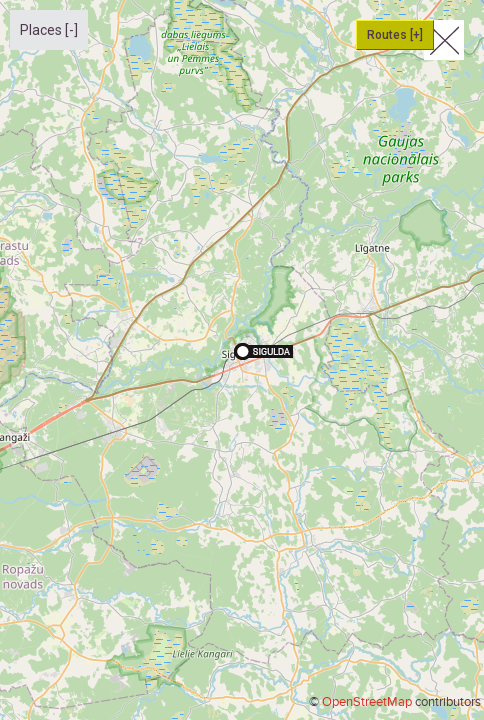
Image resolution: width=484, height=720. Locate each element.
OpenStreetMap (367, 702)
